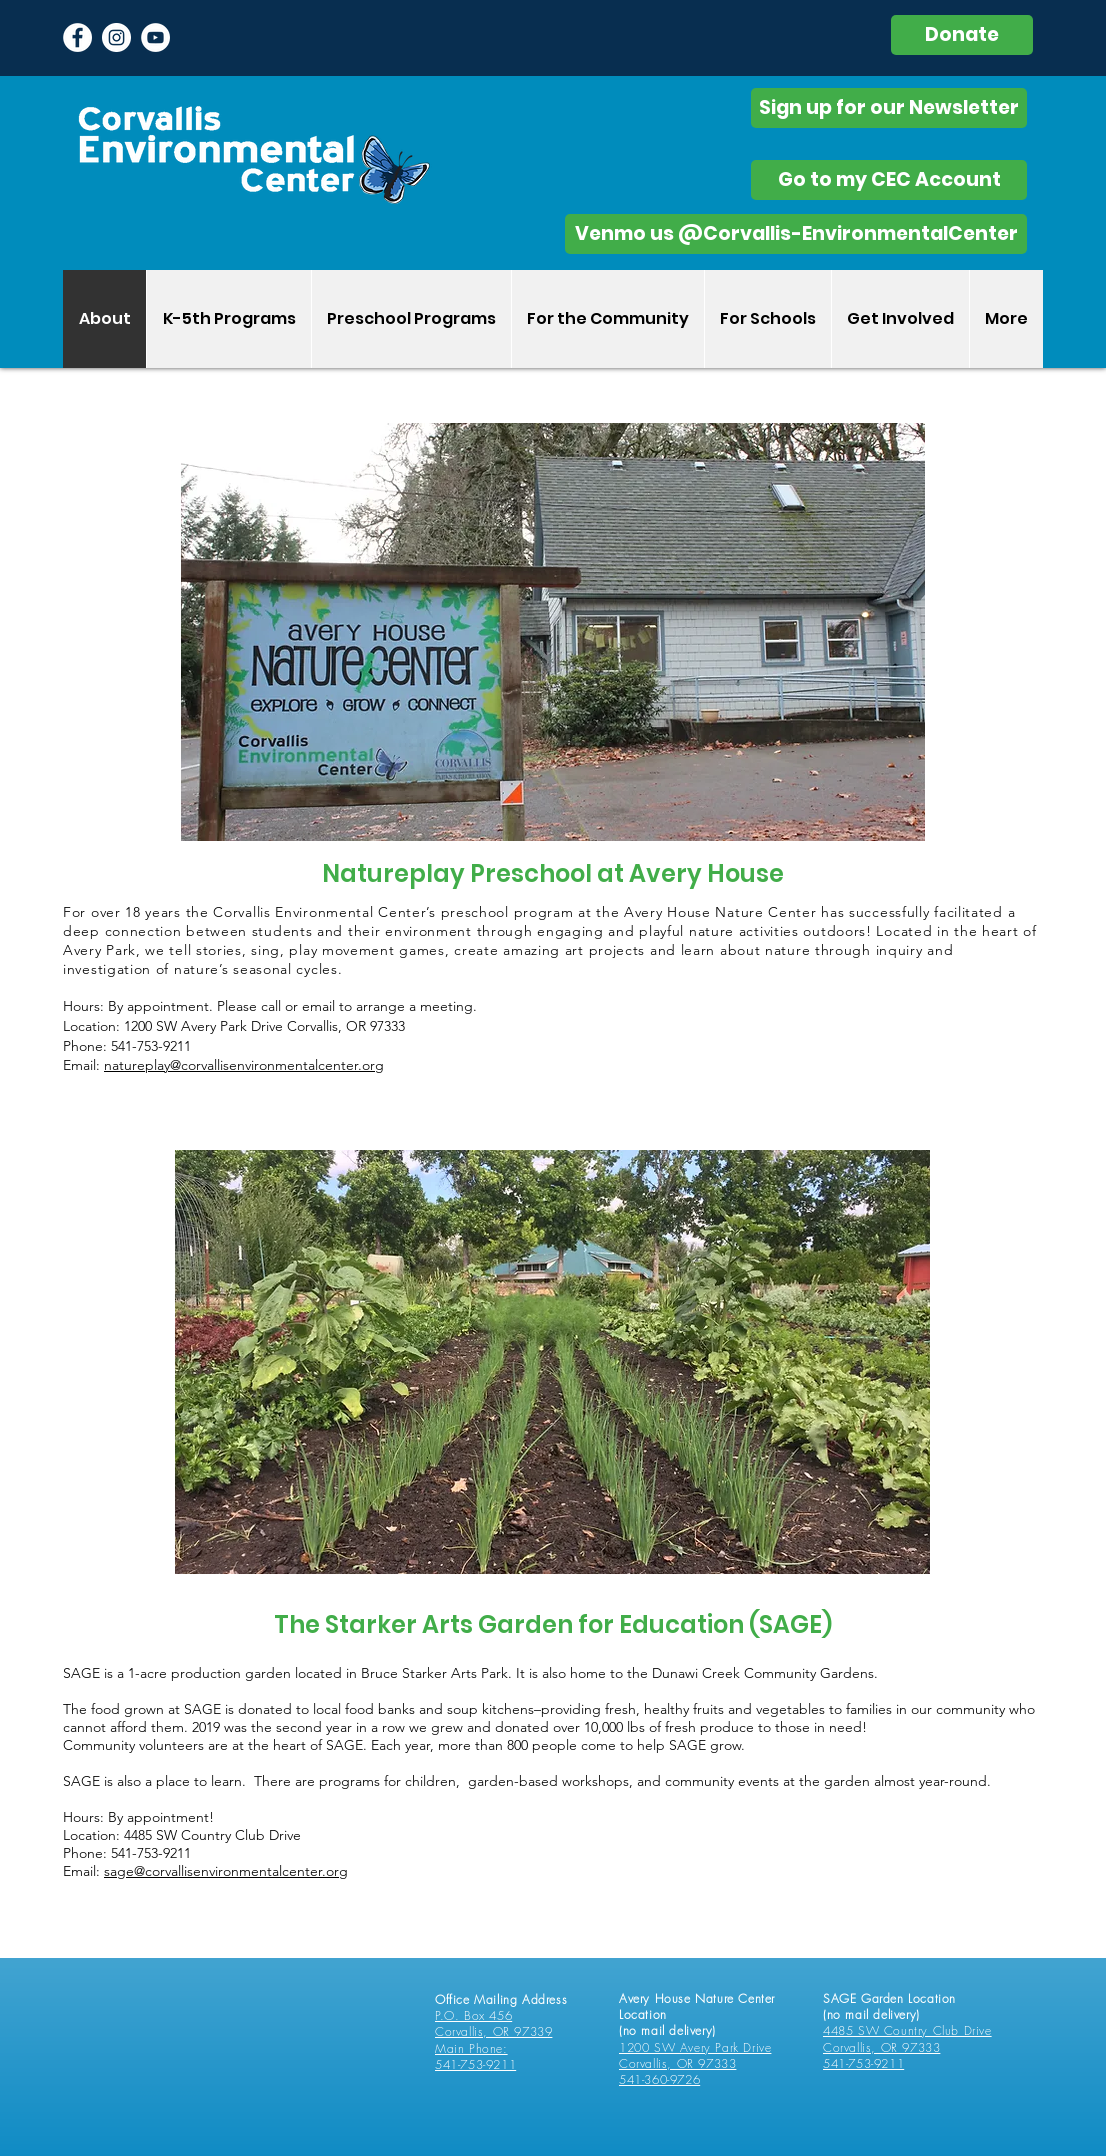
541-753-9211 (475, 2064)
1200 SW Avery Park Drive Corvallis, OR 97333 (695, 2055)
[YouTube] (155, 37)
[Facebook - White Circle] (77, 37)
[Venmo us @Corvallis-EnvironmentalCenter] (796, 234)
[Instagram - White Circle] (116, 37)
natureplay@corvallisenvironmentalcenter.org (244, 1065)
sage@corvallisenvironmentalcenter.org (226, 1871)
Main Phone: (471, 2048)
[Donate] (962, 35)
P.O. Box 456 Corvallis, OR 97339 (493, 2023)
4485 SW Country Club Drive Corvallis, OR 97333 (907, 2038)
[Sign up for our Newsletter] (889, 108)
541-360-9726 (659, 2079)
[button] (228, 319)
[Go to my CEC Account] (889, 180)
